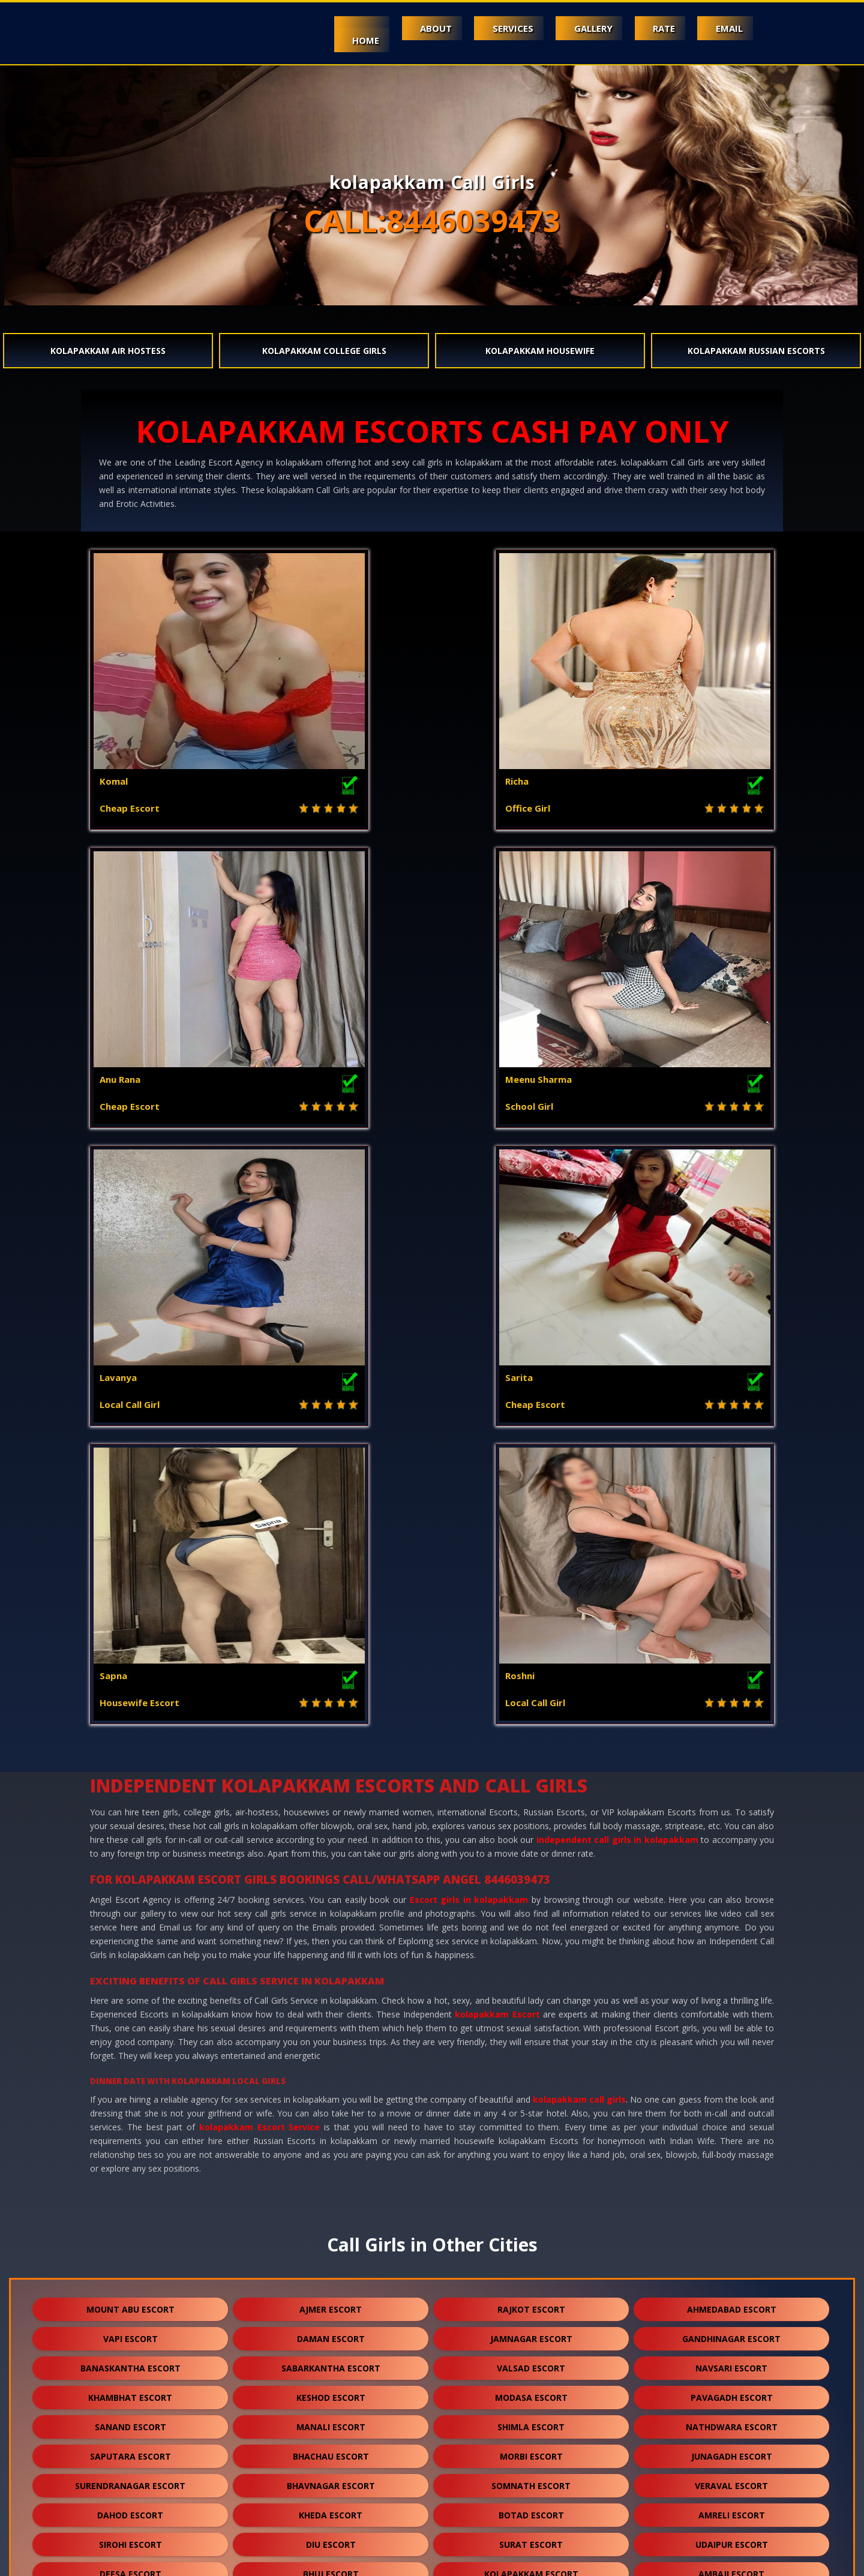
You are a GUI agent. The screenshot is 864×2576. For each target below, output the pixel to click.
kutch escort (531, 2212)
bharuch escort (531, 2124)
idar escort (731, 2477)
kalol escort (531, 2271)
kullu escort (731, 2271)
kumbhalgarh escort (130, 2330)
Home (309, 40)
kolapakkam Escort (497, 1418)
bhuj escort (331, 1977)
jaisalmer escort (731, 2124)
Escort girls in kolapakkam (469, 1303)
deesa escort (130, 1977)
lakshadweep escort (531, 2477)
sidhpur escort (130, 2448)
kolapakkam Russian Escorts (756, 350)
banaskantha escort (130, 1772)
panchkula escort (731, 2242)
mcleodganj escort (330, 2095)
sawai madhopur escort (331, 2418)
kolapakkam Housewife (540, 350)
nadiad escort (130, 2212)
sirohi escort (130, 1948)
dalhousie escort (130, 2271)
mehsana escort (731, 2036)
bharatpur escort (330, 2389)
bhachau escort (331, 1860)
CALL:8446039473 (432, 220)
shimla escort (531, 1830)
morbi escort (531, 1860)
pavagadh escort (732, 1801)
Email (724, 28)
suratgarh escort (330, 2359)
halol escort (330, 2036)
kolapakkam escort (531, 1977)
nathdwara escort (732, 1830)
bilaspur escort (531, 2389)
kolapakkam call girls (579, 1503)
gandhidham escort (130, 2242)
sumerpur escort (330, 2301)
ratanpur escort (732, 2359)
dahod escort (130, 1919)
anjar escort (330, 2242)
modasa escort (531, 1801)
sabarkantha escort (330, 1772)
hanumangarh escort (331, 2183)
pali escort (331, 2065)
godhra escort (130, 2036)
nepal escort (531, 2448)
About (390, 28)
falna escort (130, 2301)
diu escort (331, 1948)
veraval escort (731, 1889)
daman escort (331, 1742)
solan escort (130, 2095)
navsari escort (731, 1772)
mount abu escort (130, 1713)
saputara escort (130, 1860)
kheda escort (330, 1919)
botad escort (531, 1919)
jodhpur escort (331, 2007)
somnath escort (531, 1889)
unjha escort (731, 2418)
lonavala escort (731, 2448)
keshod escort (330, 1801)
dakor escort (531, 2065)
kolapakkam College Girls (324, 350)
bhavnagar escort (331, 1889)
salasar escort (531, 2418)
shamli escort (731, 2095)
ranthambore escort (531, 2506)
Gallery (567, 28)
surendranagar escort (130, 1889)
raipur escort (130, 2418)
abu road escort (130, 2007)
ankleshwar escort (330, 2212)
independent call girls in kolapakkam (617, 1243)
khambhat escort (130, 1801)
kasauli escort (130, 2124)
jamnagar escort (531, 1742)
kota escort (531, 2007)
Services (477, 28)
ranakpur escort (130, 2389)
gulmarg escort (331, 2506)
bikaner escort (531, 2330)
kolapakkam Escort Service (259, 1530)
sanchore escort (531, 2359)
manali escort (330, 1830)
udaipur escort (731, 1948)
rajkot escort (531, 1713)
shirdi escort (531, 2301)
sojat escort (732, 2389)
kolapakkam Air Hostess (108, 350)
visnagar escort (731, 2065)
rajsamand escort (531, 2154)
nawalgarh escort (531, 2183)
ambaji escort (731, 1977)
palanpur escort (130, 2065)
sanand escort (130, 1830)
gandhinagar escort (731, 1742)
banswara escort (331, 2154)
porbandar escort (531, 2036)
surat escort (531, 1948)
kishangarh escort (731, 2330)
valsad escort (531, 1772)
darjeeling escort (330, 2448)
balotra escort (130, 2154)
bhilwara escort (732, 2154)
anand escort (731, 2183)
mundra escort (731, 2212)
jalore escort (331, 2124)
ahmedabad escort (731, 1713)
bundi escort (130, 2183)
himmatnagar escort (531, 2242)
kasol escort (531, 2095)
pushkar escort (130, 2477)
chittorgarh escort (331, 2330)
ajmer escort (330, 1713)
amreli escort (731, 1919)
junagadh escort (731, 1860)
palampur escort (331, 2271)
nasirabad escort (331, 2477)
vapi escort (130, 1742)
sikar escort (130, 2359)
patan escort (731, 2007)
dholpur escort (731, 2301)
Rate (649, 28)
